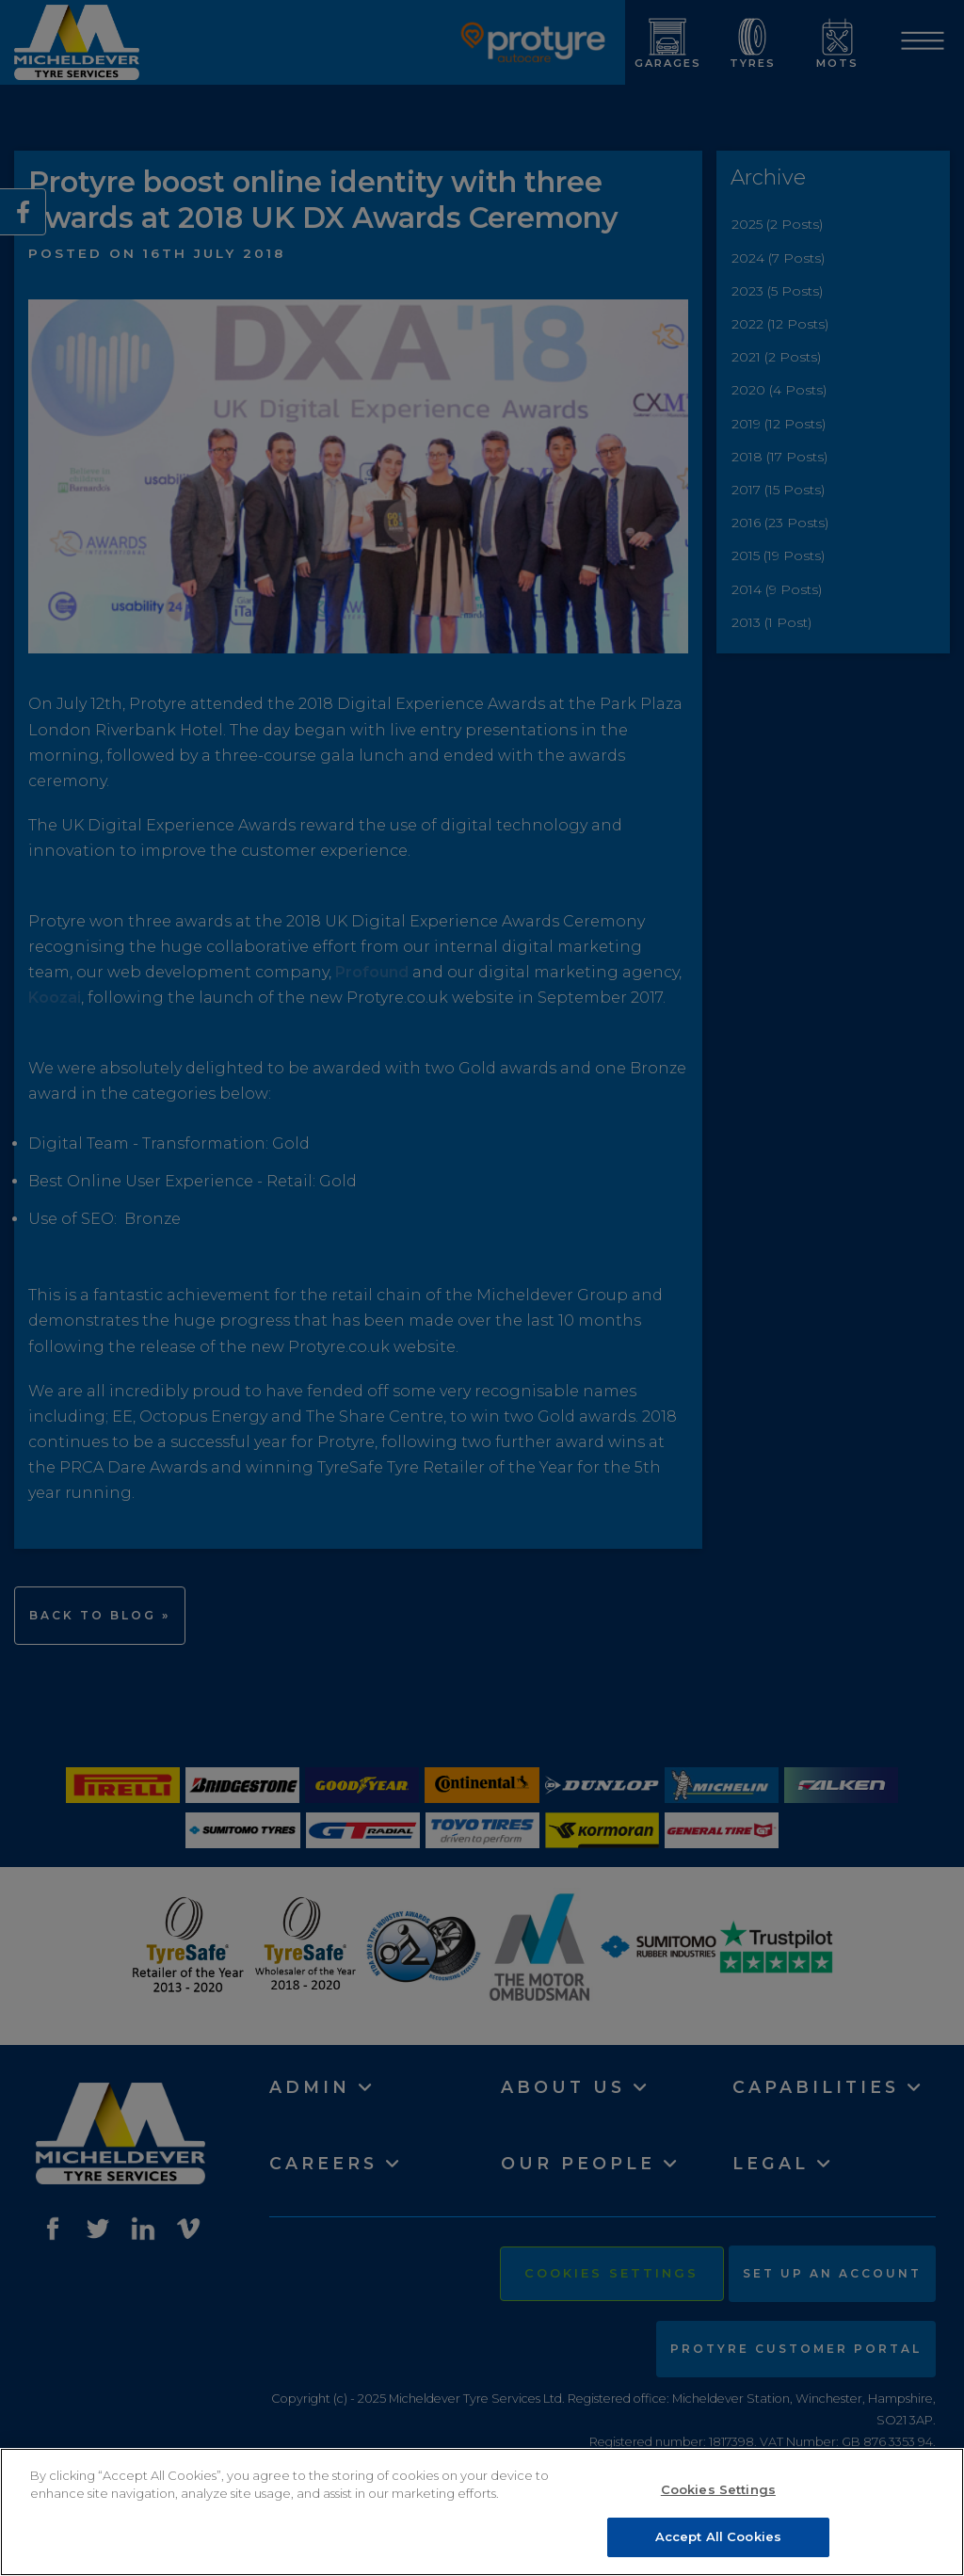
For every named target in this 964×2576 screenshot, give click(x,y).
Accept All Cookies (718, 2536)
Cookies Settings (718, 2489)
